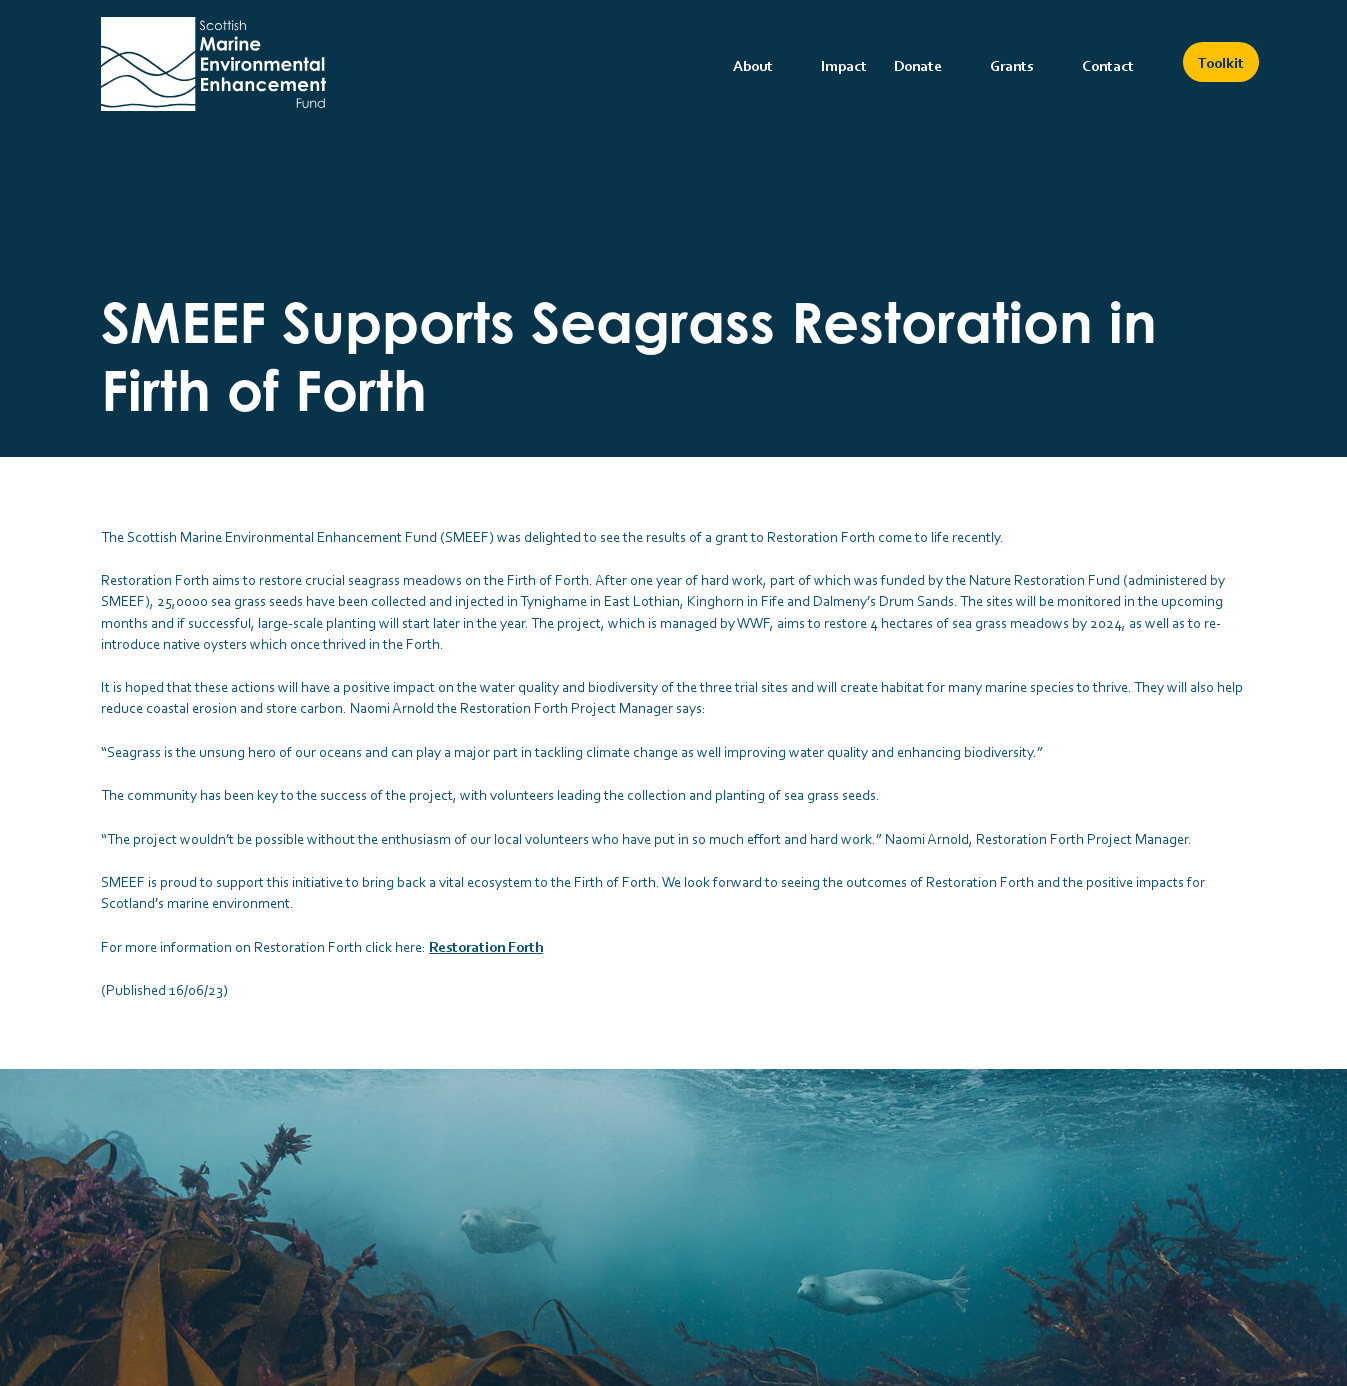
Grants (1011, 65)
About (753, 65)
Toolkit (1221, 62)
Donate (918, 65)
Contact (1108, 65)
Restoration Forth (486, 946)
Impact (844, 65)
